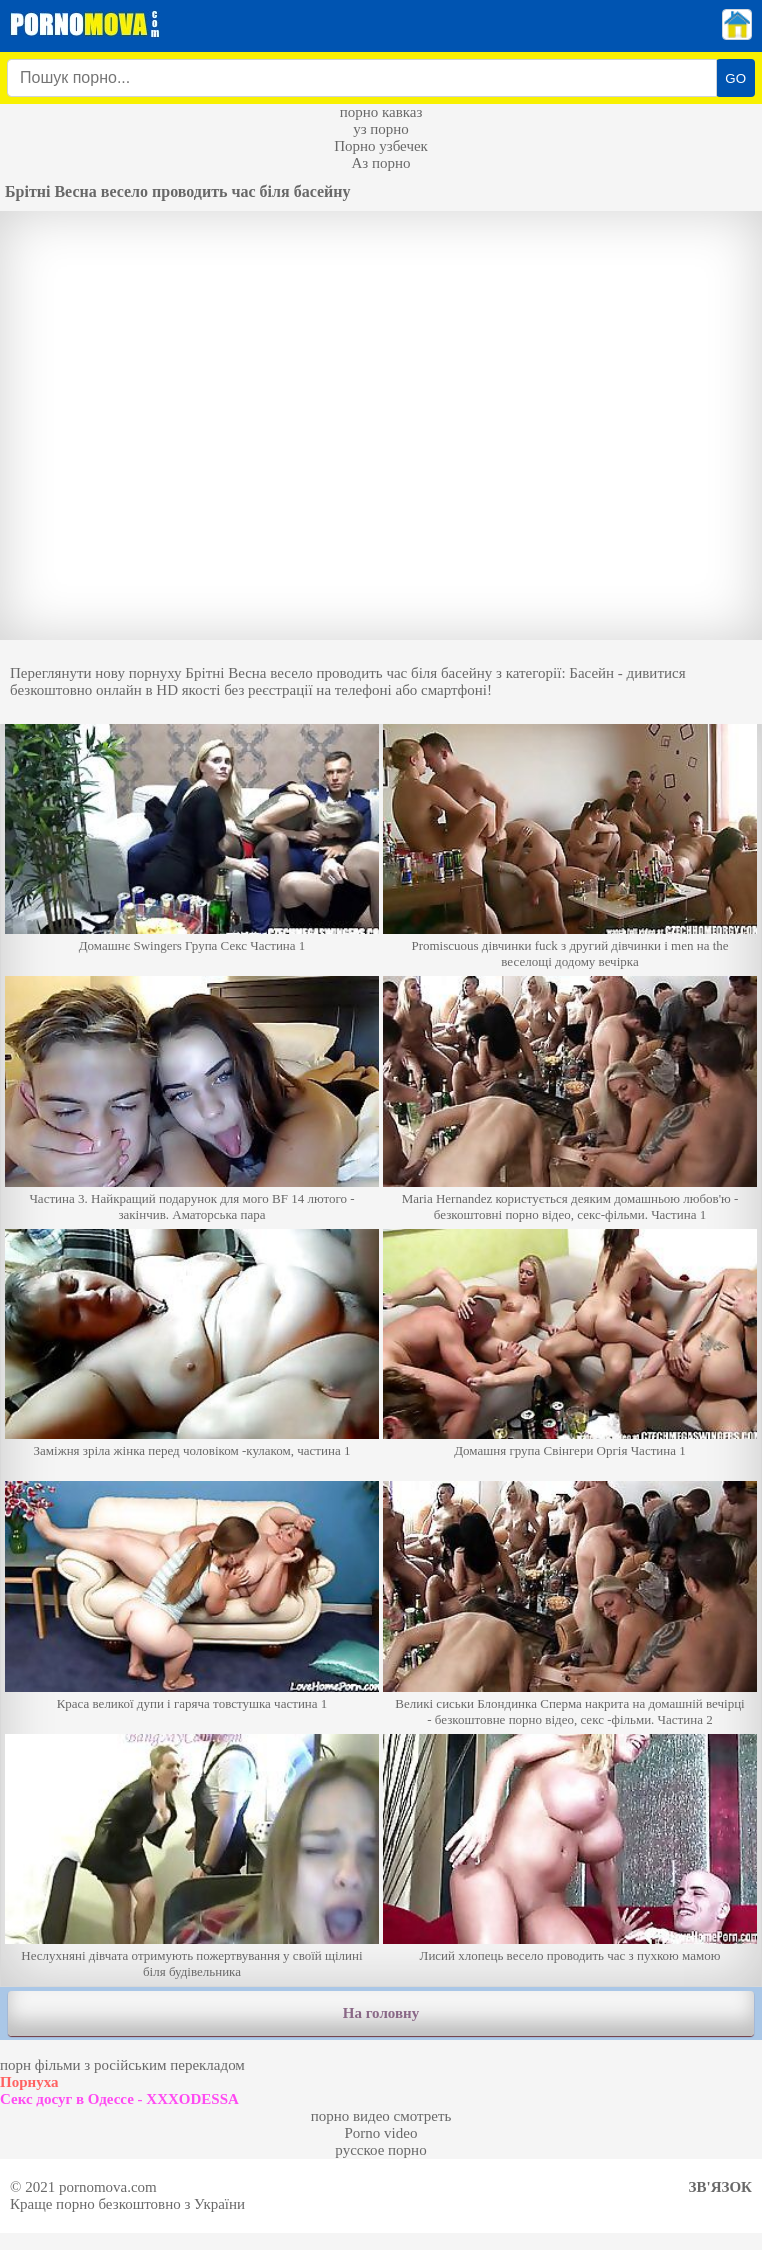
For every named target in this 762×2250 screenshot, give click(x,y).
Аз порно (380, 163)
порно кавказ (381, 112)
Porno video (381, 2133)
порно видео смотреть (381, 2116)
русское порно (380, 2150)
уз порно (381, 129)
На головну (381, 2013)
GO (735, 78)
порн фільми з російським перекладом (122, 2065)
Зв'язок (720, 2187)
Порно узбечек (381, 146)
